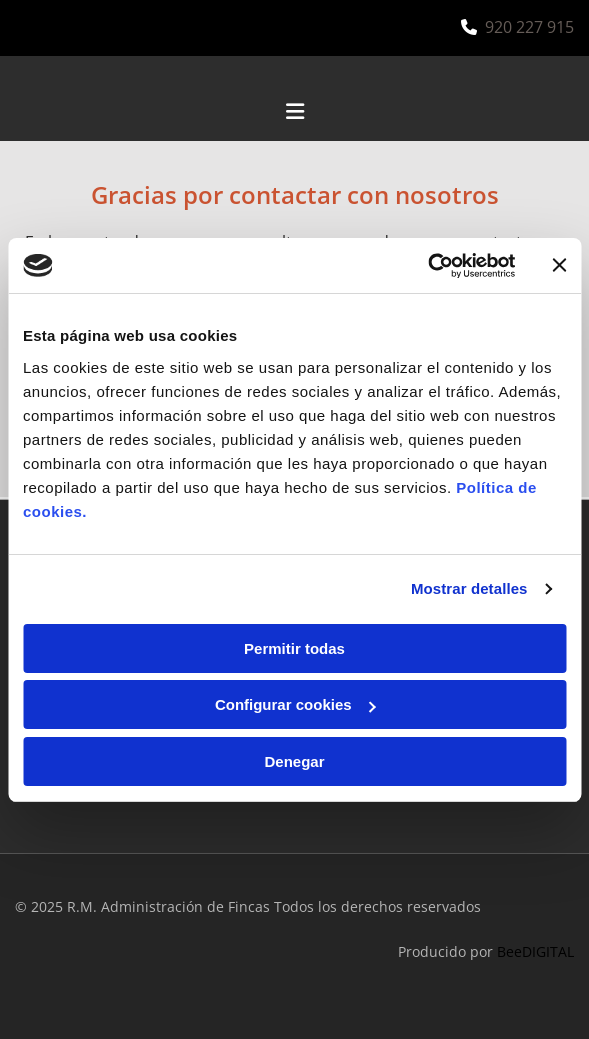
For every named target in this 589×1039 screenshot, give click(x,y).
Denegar (294, 761)
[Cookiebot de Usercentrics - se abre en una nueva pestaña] (427, 266)
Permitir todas (294, 648)
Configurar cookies (295, 704)
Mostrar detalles (469, 588)
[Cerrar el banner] (559, 265)
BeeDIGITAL (535, 951)
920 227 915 (529, 27)
